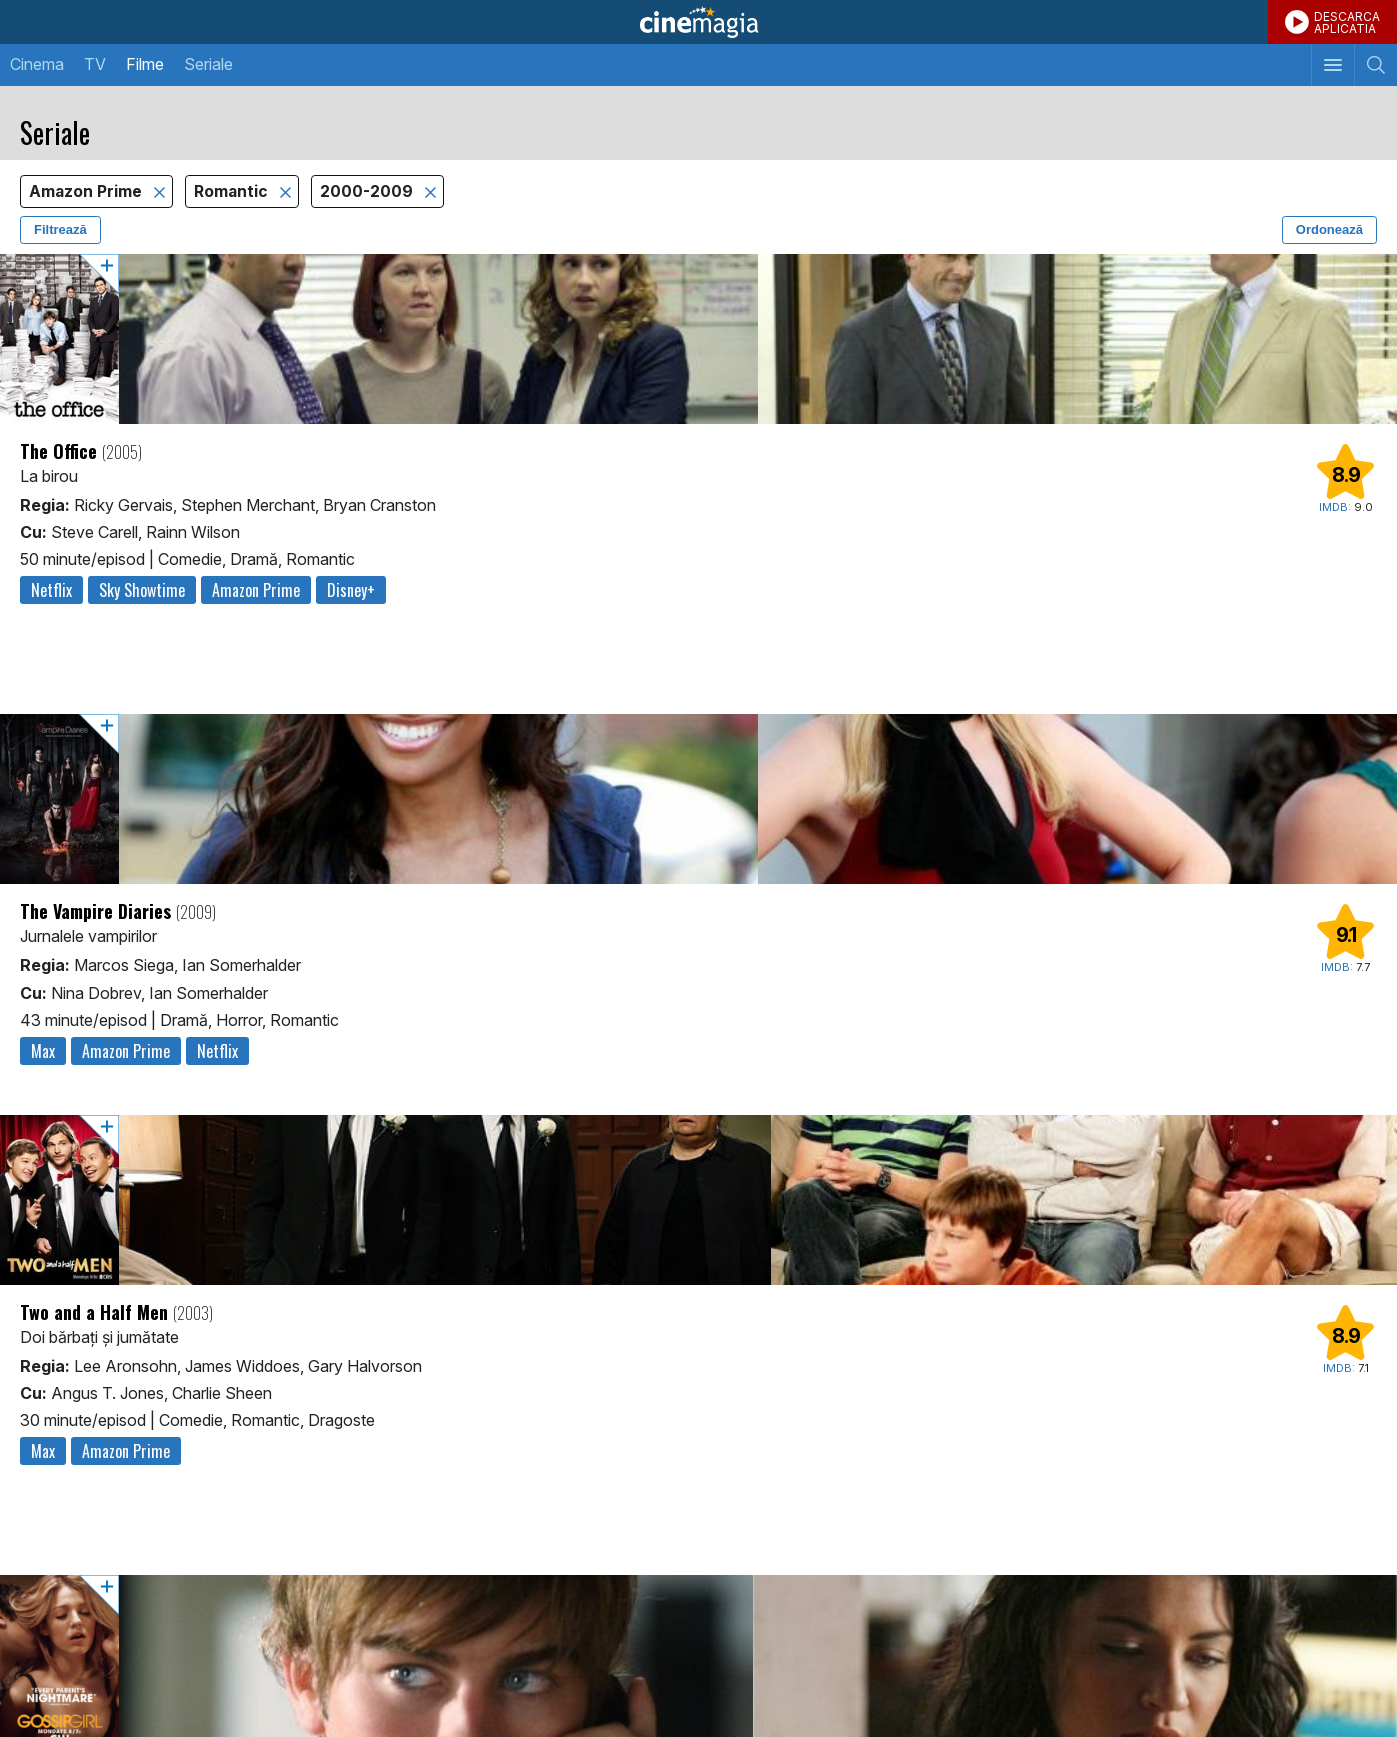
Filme (145, 64)
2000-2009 (368, 191)
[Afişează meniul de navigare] (1332, 65)
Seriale (208, 64)
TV (95, 64)
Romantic (233, 191)
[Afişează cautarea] (1375, 65)
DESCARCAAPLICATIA (1347, 22)
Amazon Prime (87, 191)
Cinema (37, 64)
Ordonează (1329, 229)
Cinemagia (698, 22)
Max (43, 1051)
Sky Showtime (142, 590)
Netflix (51, 590)
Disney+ (351, 590)
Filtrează (60, 229)
